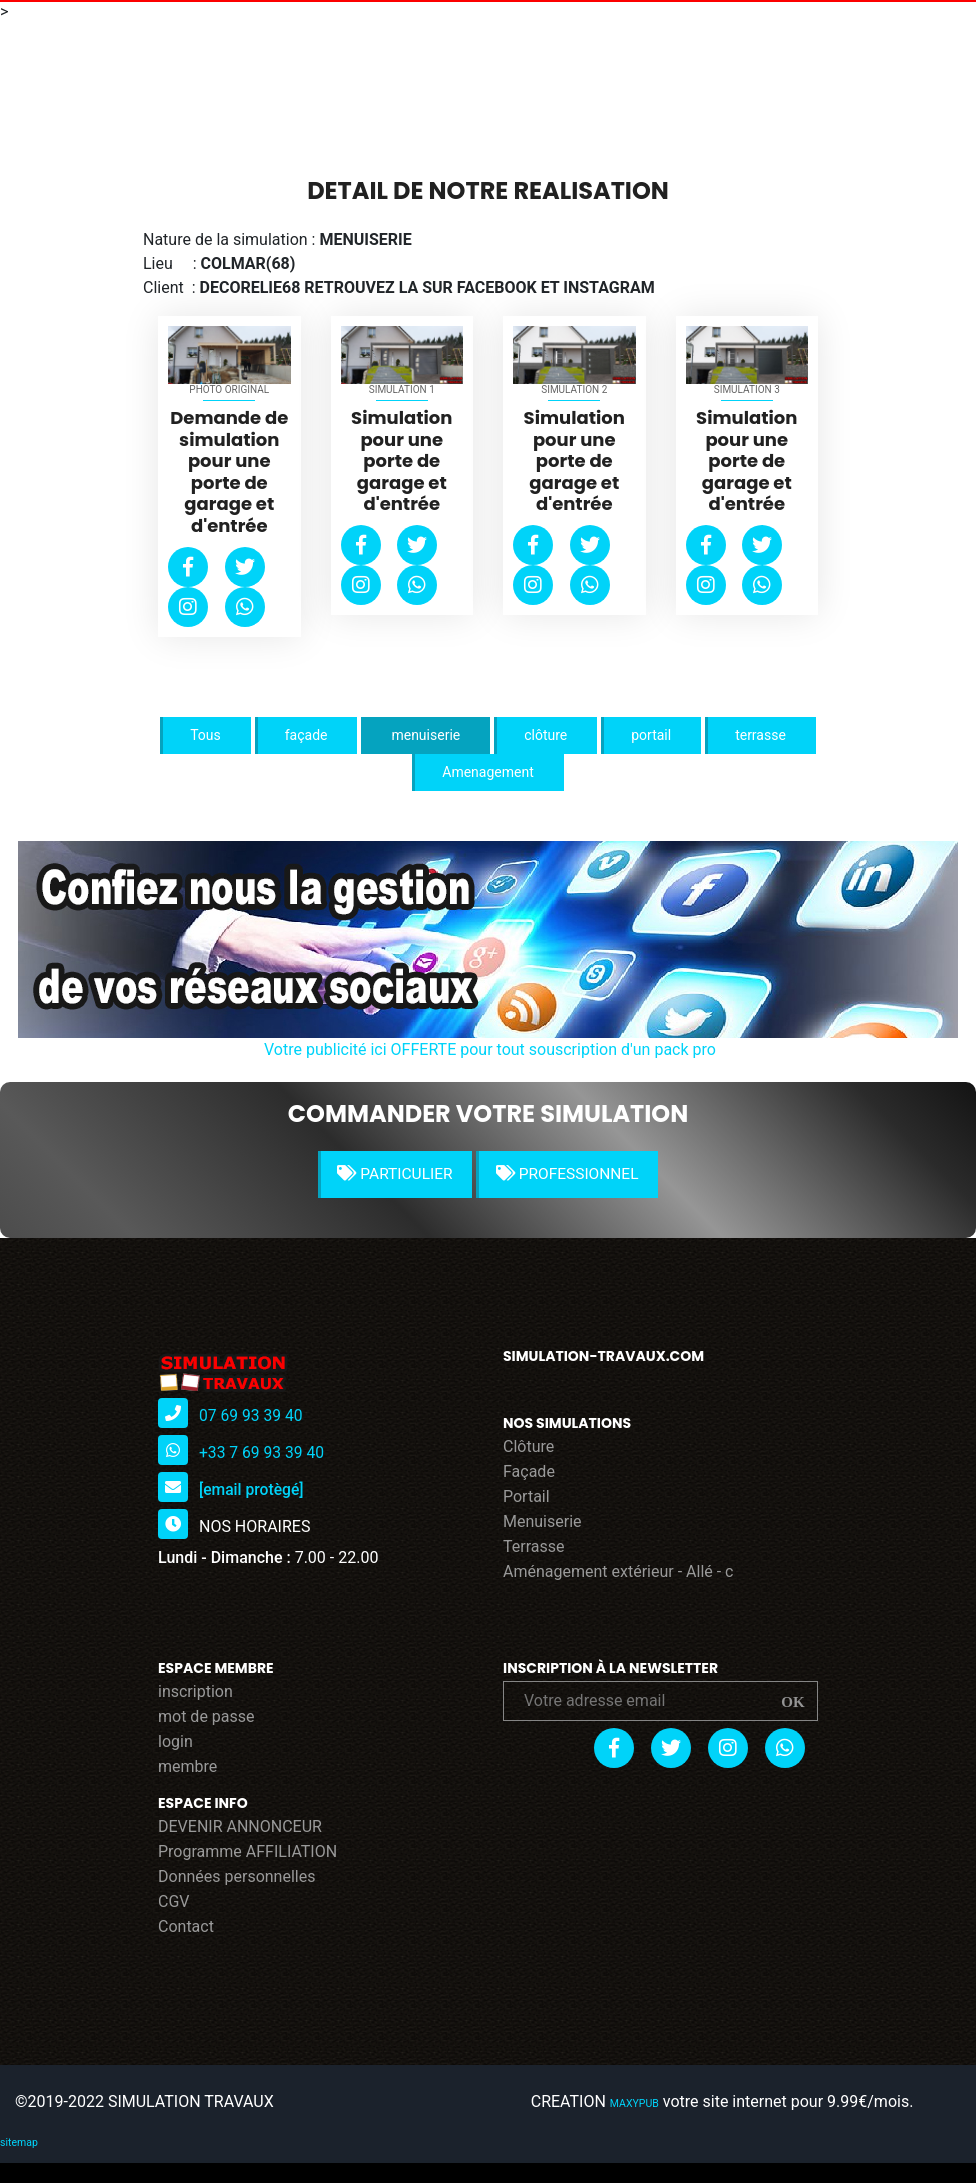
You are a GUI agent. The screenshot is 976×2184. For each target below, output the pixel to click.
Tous (205, 735)
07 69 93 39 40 (252, 1416)
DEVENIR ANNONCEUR (240, 1827)
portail (651, 735)
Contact (186, 1927)
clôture (545, 735)
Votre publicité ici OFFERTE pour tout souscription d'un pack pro (490, 1049)
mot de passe (206, 1717)
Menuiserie (542, 1522)
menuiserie (425, 735)
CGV (174, 1902)
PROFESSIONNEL (570, 1175)
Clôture (528, 1447)
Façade (529, 1472)
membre (187, 1767)
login (175, 1742)
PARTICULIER (392, 1175)
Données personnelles (236, 1877)
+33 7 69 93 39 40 (263, 1453)
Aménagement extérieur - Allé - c (618, 1572)
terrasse (760, 735)
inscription (195, 1692)
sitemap (18, 2143)
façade (306, 735)
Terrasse (534, 1547)
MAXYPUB (635, 2104)
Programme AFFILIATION (247, 1852)
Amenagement (487, 772)
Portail (526, 1497)
